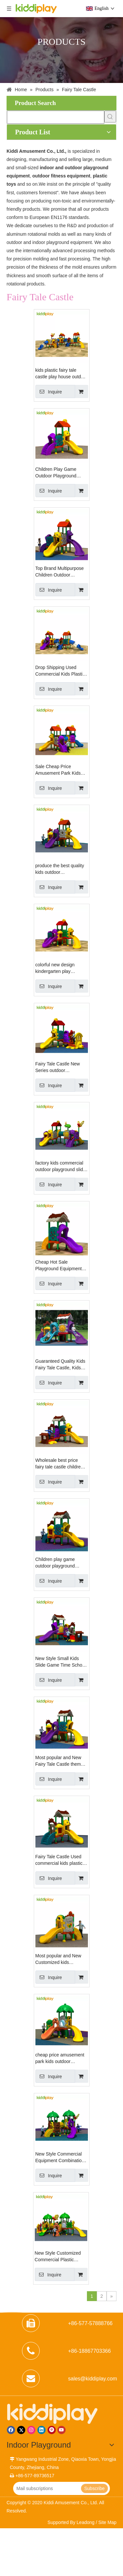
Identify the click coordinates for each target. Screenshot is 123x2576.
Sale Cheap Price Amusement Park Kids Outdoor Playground (58, 770)
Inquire (48, 391)
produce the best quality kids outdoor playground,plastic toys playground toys (59, 869)
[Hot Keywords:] (110, 116)
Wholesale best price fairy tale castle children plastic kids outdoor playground (59, 1464)
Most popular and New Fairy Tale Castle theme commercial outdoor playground (59, 1761)
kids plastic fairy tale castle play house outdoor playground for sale (61, 373)
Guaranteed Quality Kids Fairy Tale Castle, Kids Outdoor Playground (60, 1364)
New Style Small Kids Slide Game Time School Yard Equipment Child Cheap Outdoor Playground (60, 1662)
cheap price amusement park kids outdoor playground (59, 2058)
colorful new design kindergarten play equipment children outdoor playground (55, 968)
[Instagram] (31, 2430)
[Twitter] (21, 2430)
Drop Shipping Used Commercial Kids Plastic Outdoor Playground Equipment (60, 671)
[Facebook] (11, 2430)
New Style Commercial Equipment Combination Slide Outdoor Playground (59, 2157)
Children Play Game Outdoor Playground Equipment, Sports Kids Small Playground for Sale (59, 473)
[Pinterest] (52, 2430)
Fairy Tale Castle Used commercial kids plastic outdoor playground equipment (59, 1860)
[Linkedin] (41, 2430)
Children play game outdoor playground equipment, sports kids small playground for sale (61, 1563)
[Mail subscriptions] (46, 2488)
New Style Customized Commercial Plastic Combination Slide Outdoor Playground (58, 2256)
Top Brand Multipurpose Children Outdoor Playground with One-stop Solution (59, 572)
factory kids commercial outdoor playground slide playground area (60, 1166)
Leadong (86, 2522)
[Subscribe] (94, 2488)
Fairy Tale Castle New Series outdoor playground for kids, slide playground (60, 1067)
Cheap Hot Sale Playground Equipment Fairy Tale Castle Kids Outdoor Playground (58, 1265)
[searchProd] (55, 117)
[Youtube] (61, 2430)
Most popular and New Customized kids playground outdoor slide (60, 1959)
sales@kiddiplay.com (92, 2378)
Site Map (107, 2522)
